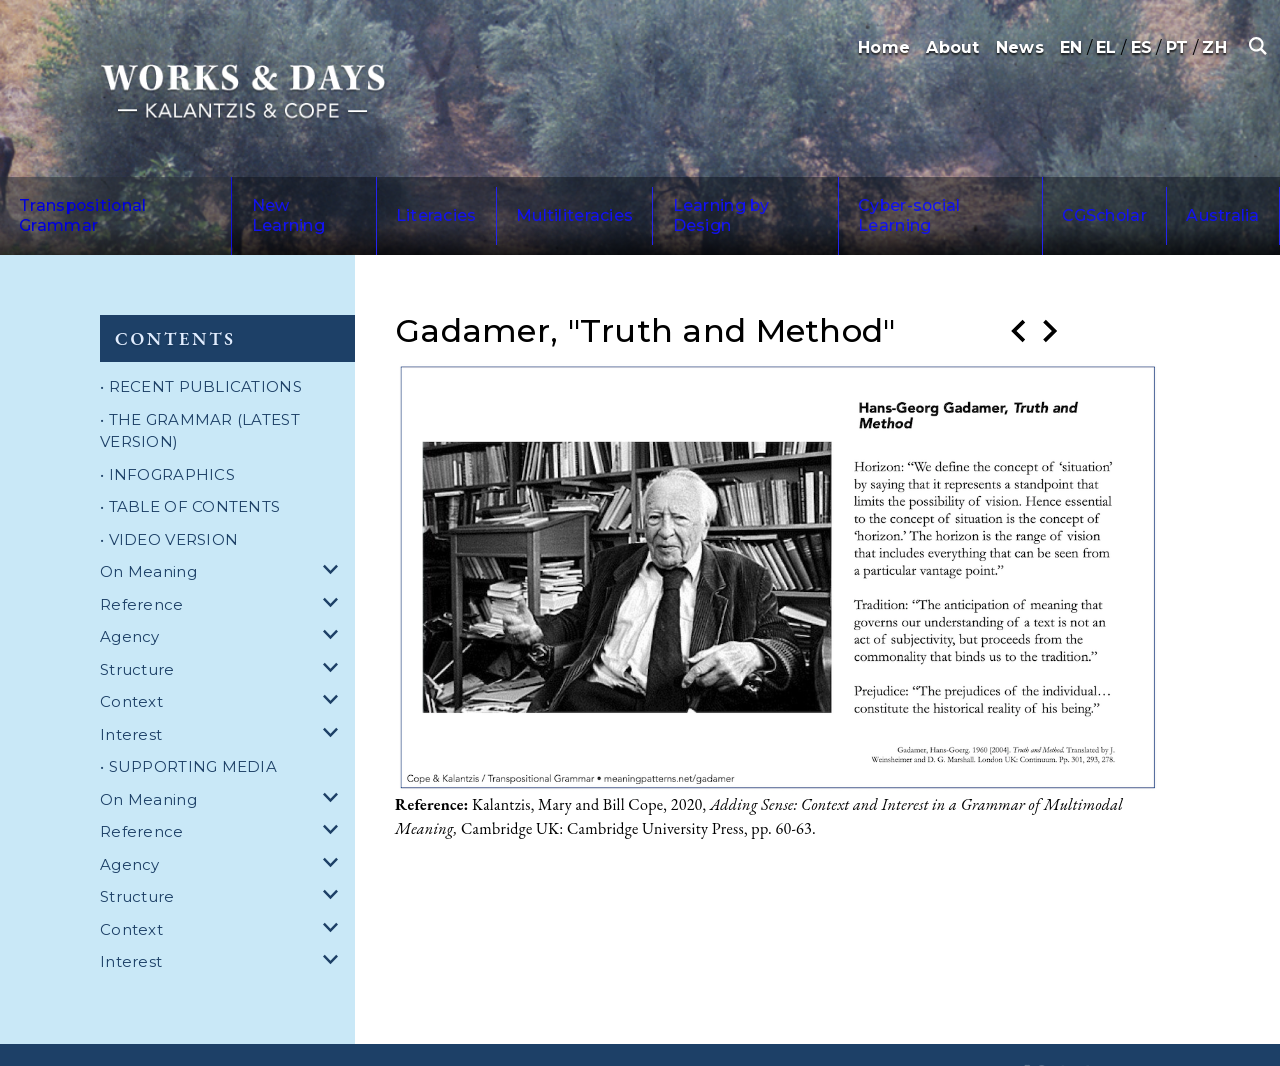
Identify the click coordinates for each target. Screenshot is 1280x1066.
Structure (137, 627)
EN (1071, 47)
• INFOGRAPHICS (167, 432)
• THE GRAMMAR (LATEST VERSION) (200, 389)
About (952, 47)
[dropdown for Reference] (334, 563)
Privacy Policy (501, 1033)
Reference (142, 562)
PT (1177, 47)
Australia (1090, 194)
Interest (131, 692)
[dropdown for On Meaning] (334, 530)
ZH (1214, 47)
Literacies (398, 194)
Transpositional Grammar (109, 194)
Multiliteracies (511, 194)
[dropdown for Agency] (334, 595)
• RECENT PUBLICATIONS (201, 344)
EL (1106, 47)
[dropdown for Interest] (334, 693)
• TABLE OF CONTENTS (190, 464)
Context (131, 659)
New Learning (284, 194)
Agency (130, 594)
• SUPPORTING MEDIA (188, 724)
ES (1142, 47)
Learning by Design (664, 194)
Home (884, 47)
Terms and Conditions (370, 1033)
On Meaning (148, 529)
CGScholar (996, 194)
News (1020, 47)
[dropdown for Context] (334, 660)
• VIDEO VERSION (169, 497)
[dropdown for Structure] (334, 628)
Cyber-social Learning (848, 194)
